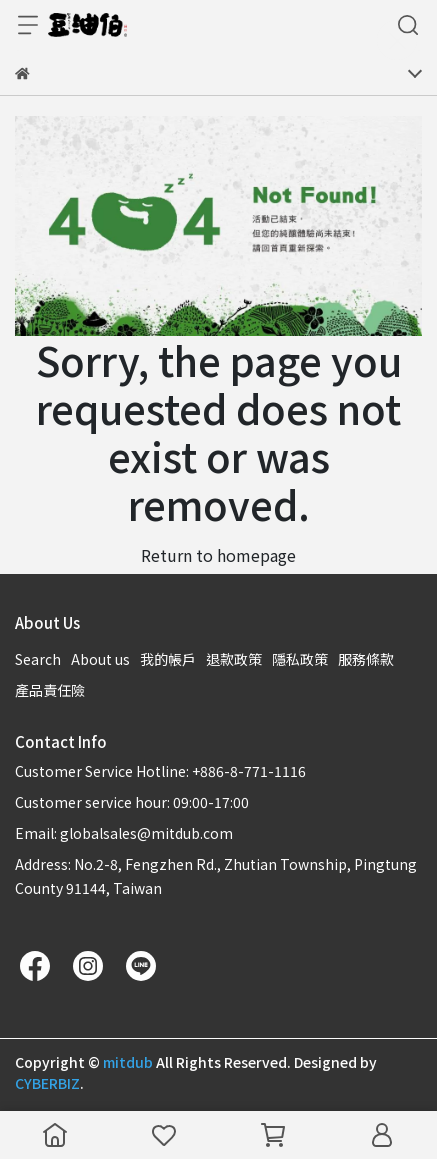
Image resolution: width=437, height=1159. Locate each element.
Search (38, 659)
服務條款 (366, 659)
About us (100, 659)
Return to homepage (218, 555)
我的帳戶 (168, 659)
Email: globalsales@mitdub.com (124, 833)
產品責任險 (50, 690)
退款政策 (234, 659)
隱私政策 (300, 659)
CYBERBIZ (47, 1083)
